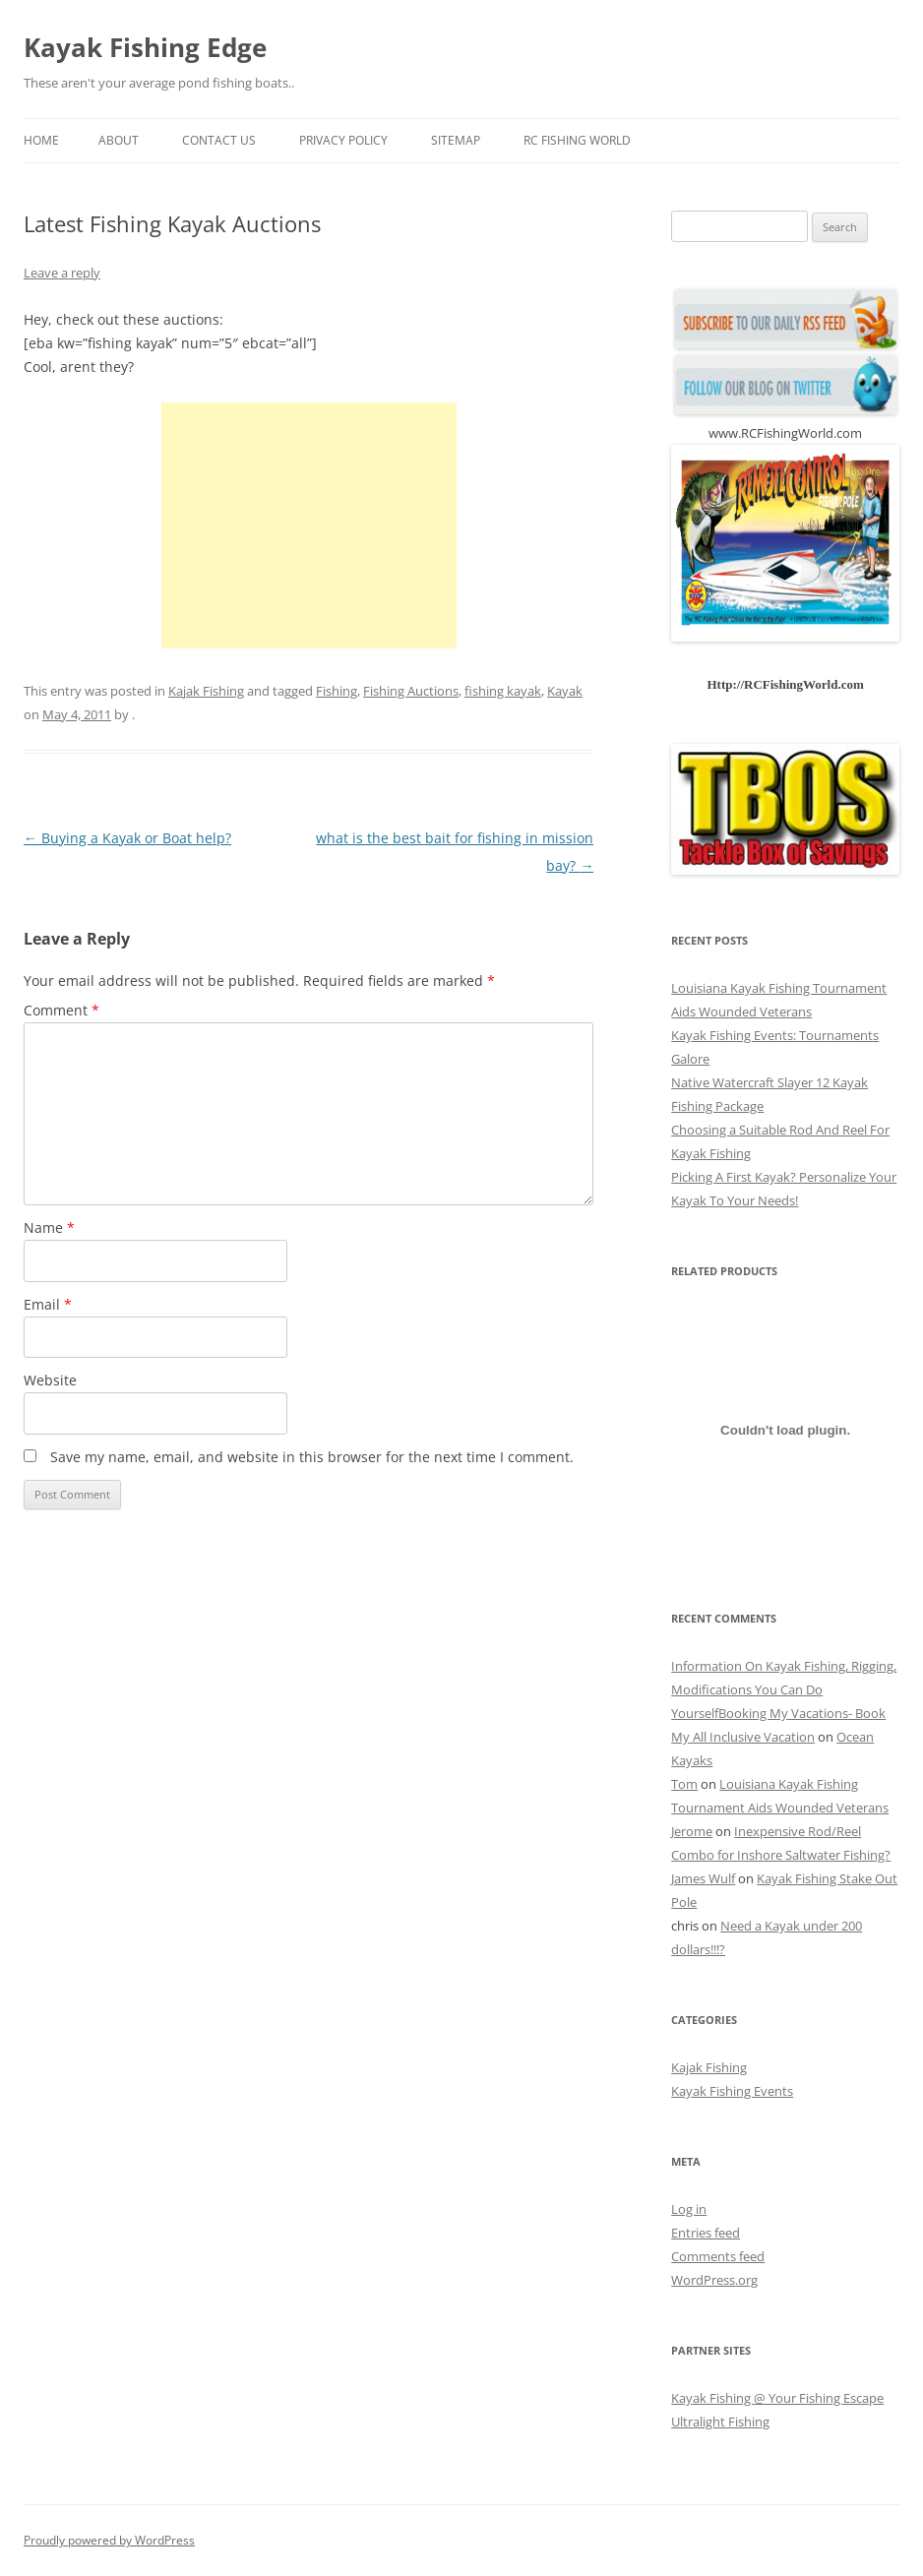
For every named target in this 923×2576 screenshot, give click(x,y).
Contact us (219, 140)
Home (41, 140)
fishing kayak (502, 691)
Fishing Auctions (411, 691)
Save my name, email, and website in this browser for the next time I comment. (312, 1456)
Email (48, 1304)
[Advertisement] (309, 525)
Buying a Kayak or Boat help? (127, 837)
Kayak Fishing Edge (145, 47)
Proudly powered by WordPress (109, 2540)
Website (50, 1380)
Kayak (565, 691)
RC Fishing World (577, 140)
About (118, 140)
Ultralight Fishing (720, 2421)
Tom (684, 1784)
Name (49, 1227)
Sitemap (455, 140)
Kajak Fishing (206, 691)
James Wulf (703, 1878)
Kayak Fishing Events (732, 2091)
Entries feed (705, 2232)
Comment (61, 1010)
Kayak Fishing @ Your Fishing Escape (777, 2398)
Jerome (691, 1831)
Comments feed (718, 2256)
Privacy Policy (343, 140)
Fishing (336, 691)
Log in (689, 2209)
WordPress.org (714, 2280)
